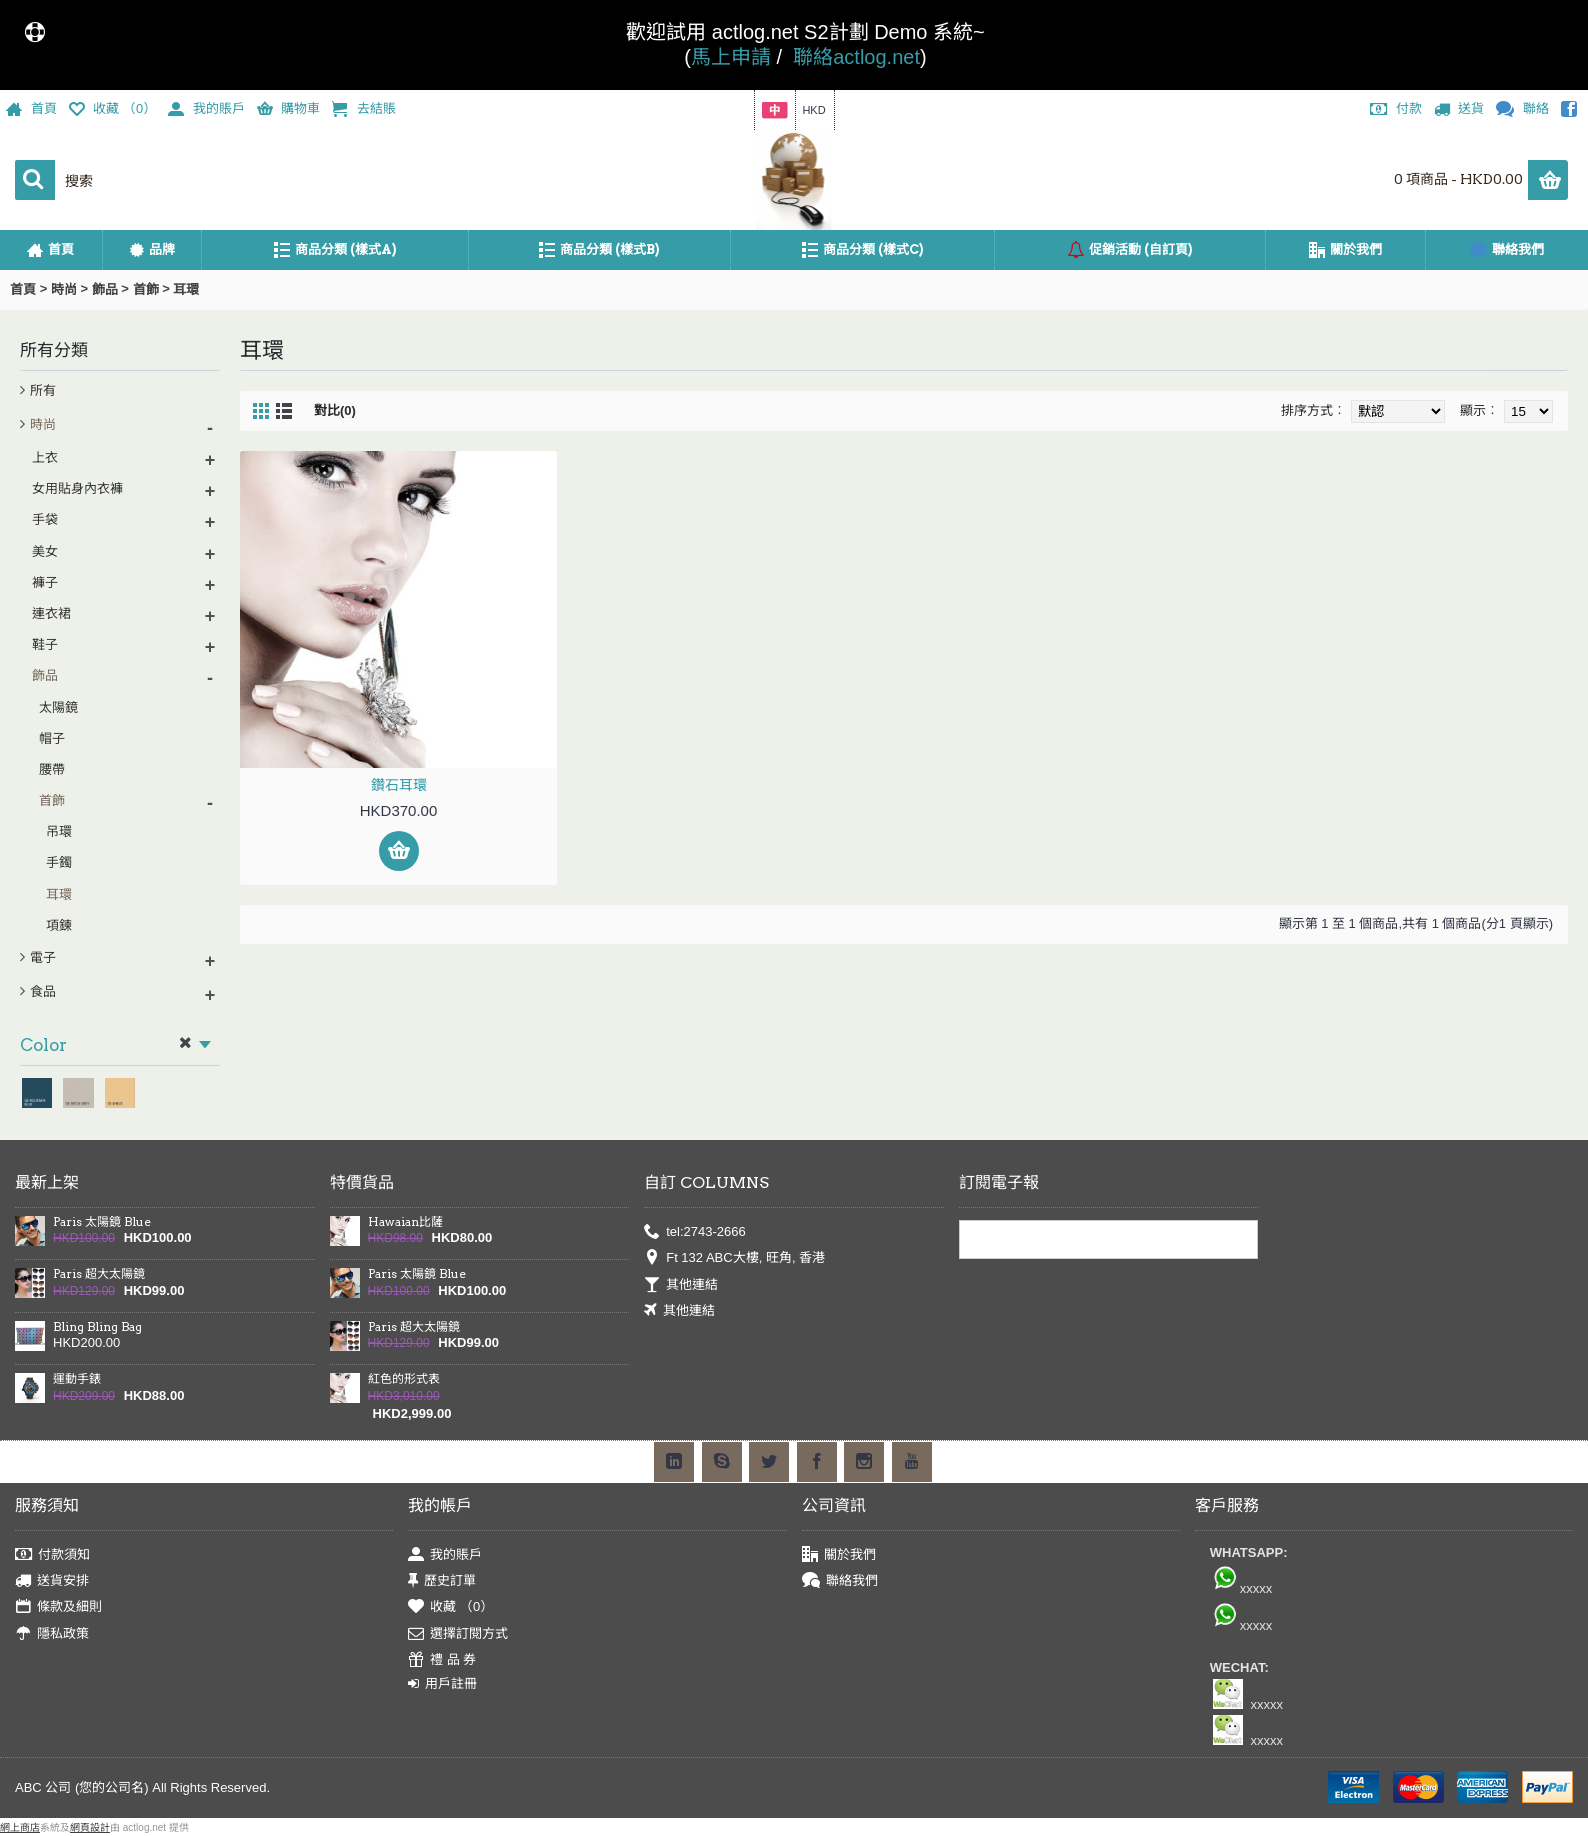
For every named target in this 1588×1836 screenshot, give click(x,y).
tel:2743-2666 (695, 1231)
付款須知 (52, 1554)
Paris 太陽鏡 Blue (102, 1222)
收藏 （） (450, 1607)
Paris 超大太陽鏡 (99, 1274)
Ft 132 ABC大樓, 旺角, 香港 (734, 1258)
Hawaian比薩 (405, 1222)
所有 (43, 390)
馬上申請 (731, 57)
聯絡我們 (840, 1581)
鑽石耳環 (399, 785)
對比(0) (335, 410)
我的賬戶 (445, 1554)
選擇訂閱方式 (458, 1633)
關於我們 (839, 1554)
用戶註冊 (442, 1684)
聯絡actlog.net (856, 57)
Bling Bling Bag (97, 1327)
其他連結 (681, 1284)
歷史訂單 (442, 1581)
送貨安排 (52, 1581)
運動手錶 (77, 1379)
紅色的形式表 (404, 1379)
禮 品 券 (442, 1660)
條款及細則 (58, 1607)
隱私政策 (52, 1633)
